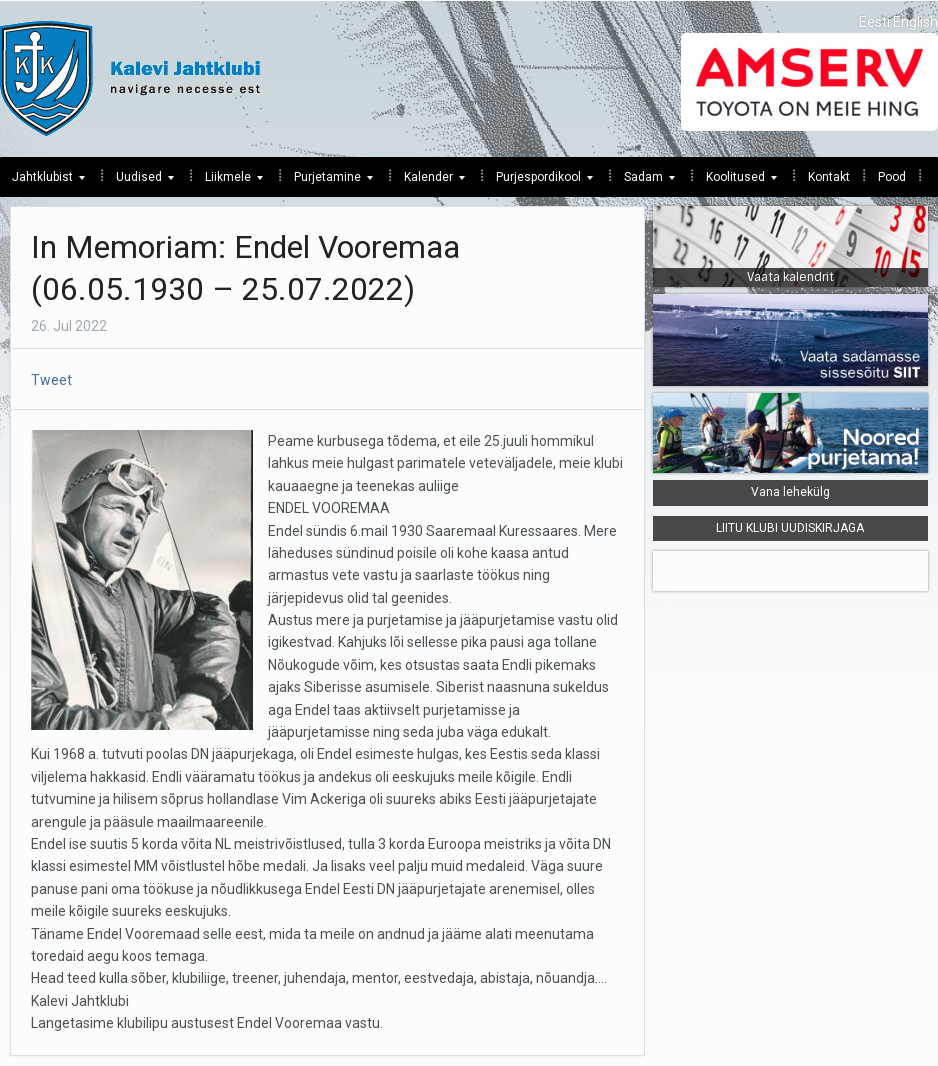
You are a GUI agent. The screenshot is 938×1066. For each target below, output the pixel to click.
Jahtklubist (42, 182)
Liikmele (228, 182)
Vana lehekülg (790, 492)
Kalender (428, 182)
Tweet (51, 380)
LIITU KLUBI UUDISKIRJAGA (790, 528)
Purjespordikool (538, 182)
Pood (892, 177)
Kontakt (829, 177)
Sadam (643, 182)
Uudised (139, 182)
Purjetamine (327, 182)
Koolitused (735, 182)
